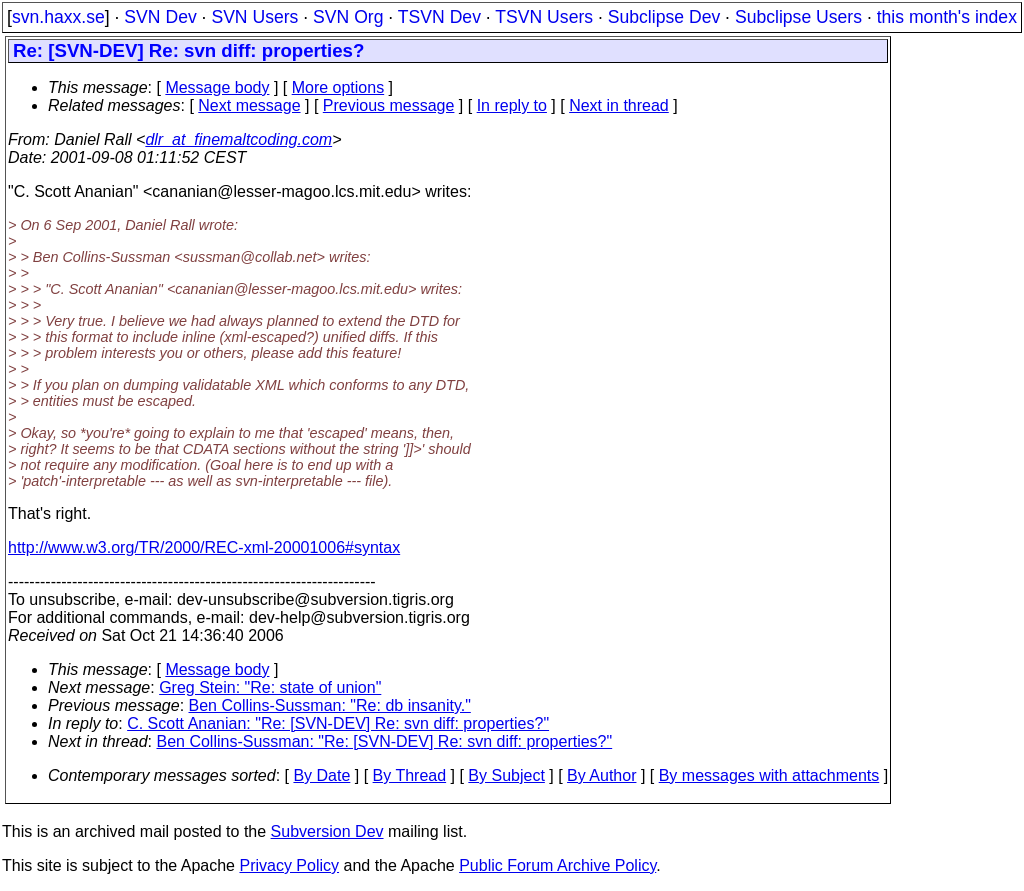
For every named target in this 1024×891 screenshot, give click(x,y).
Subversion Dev (327, 831)
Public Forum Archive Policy (557, 865)
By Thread (410, 775)
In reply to (512, 105)
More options (338, 87)
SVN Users (254, 17)
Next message (249, 105)
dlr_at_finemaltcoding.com (238, 139)
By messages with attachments (769, 775)
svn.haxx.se (58, 17)
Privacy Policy (289, 865)
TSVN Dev (439, 17)
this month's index (947, 17)
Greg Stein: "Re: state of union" (270, 687)
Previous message (389, 105)
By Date (321, 775)
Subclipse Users (798, 17)
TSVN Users (544, 17)
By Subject (506, 775)
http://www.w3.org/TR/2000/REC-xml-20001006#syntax (204, 547)
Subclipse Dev (664, 17)
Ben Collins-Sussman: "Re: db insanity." (330, 705)
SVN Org (348, 17)
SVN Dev (160, 17)
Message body (217, 87)
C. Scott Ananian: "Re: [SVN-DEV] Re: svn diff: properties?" (338, 723)
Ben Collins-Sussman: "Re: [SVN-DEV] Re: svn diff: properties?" (385, 741)
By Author (601, 775)
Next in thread (619, 105)
